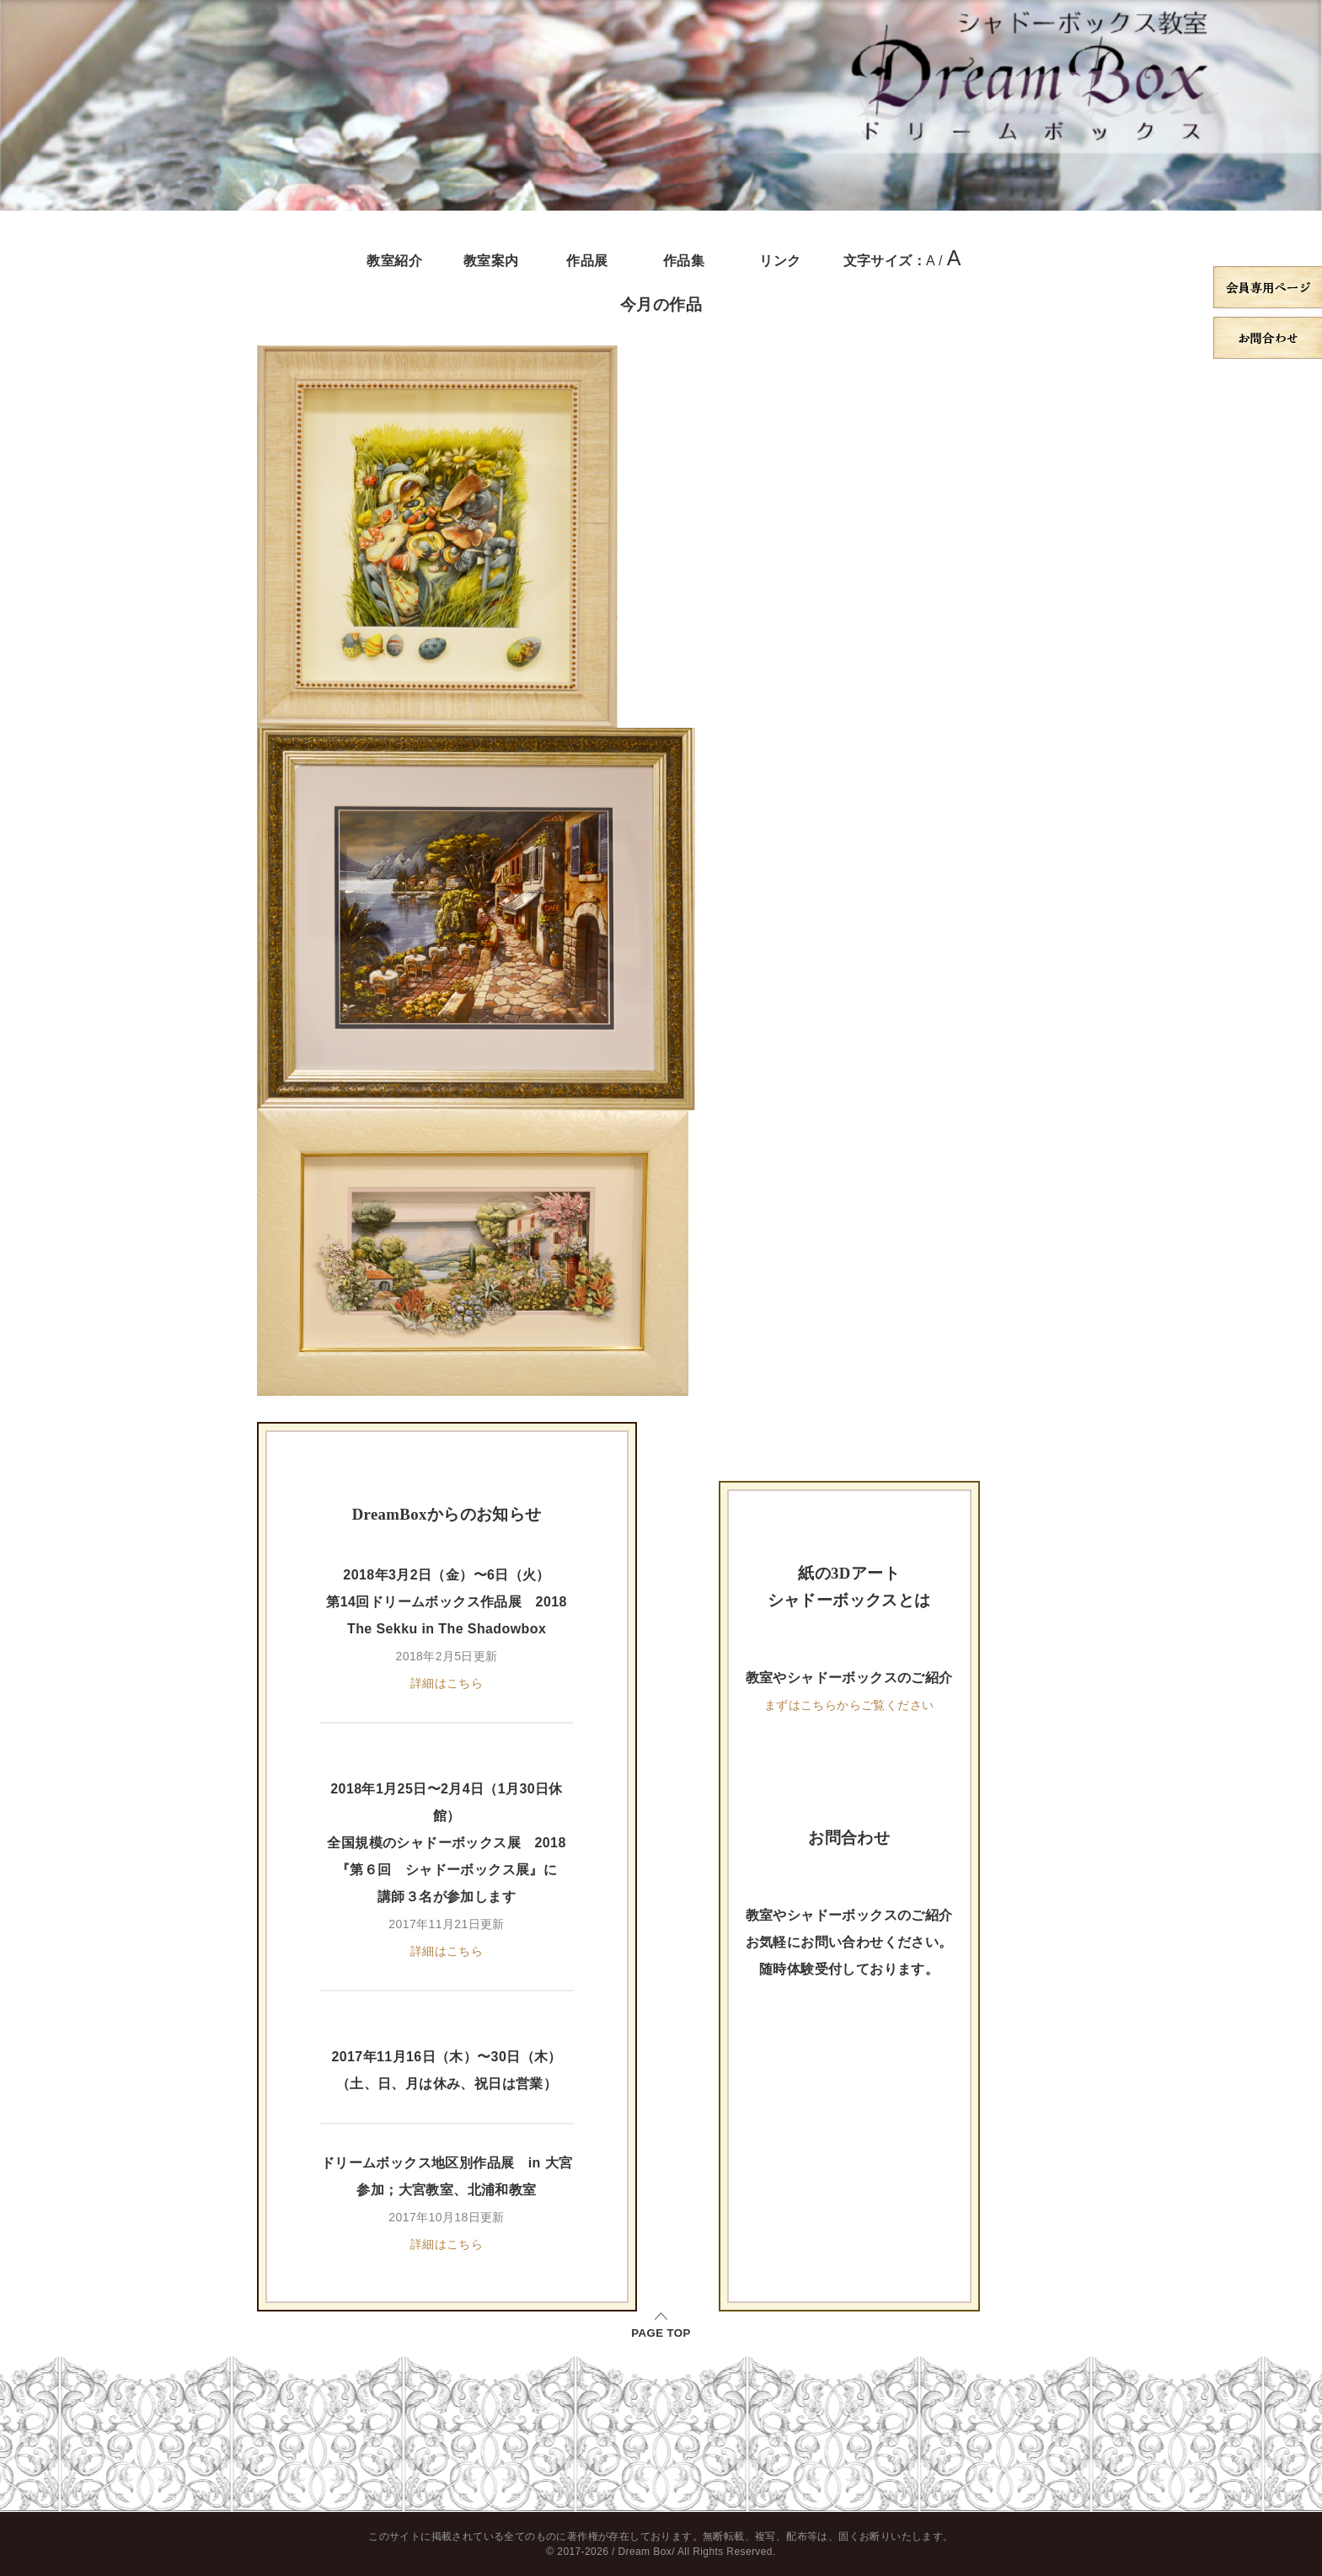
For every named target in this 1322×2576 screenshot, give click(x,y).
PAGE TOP (661, 2333)
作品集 (683, 261)
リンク (779, 261)
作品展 (586, 261)
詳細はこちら (446, 1683)
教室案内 (491, 261)
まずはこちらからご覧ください (849, 1705)
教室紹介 (394, 261)
